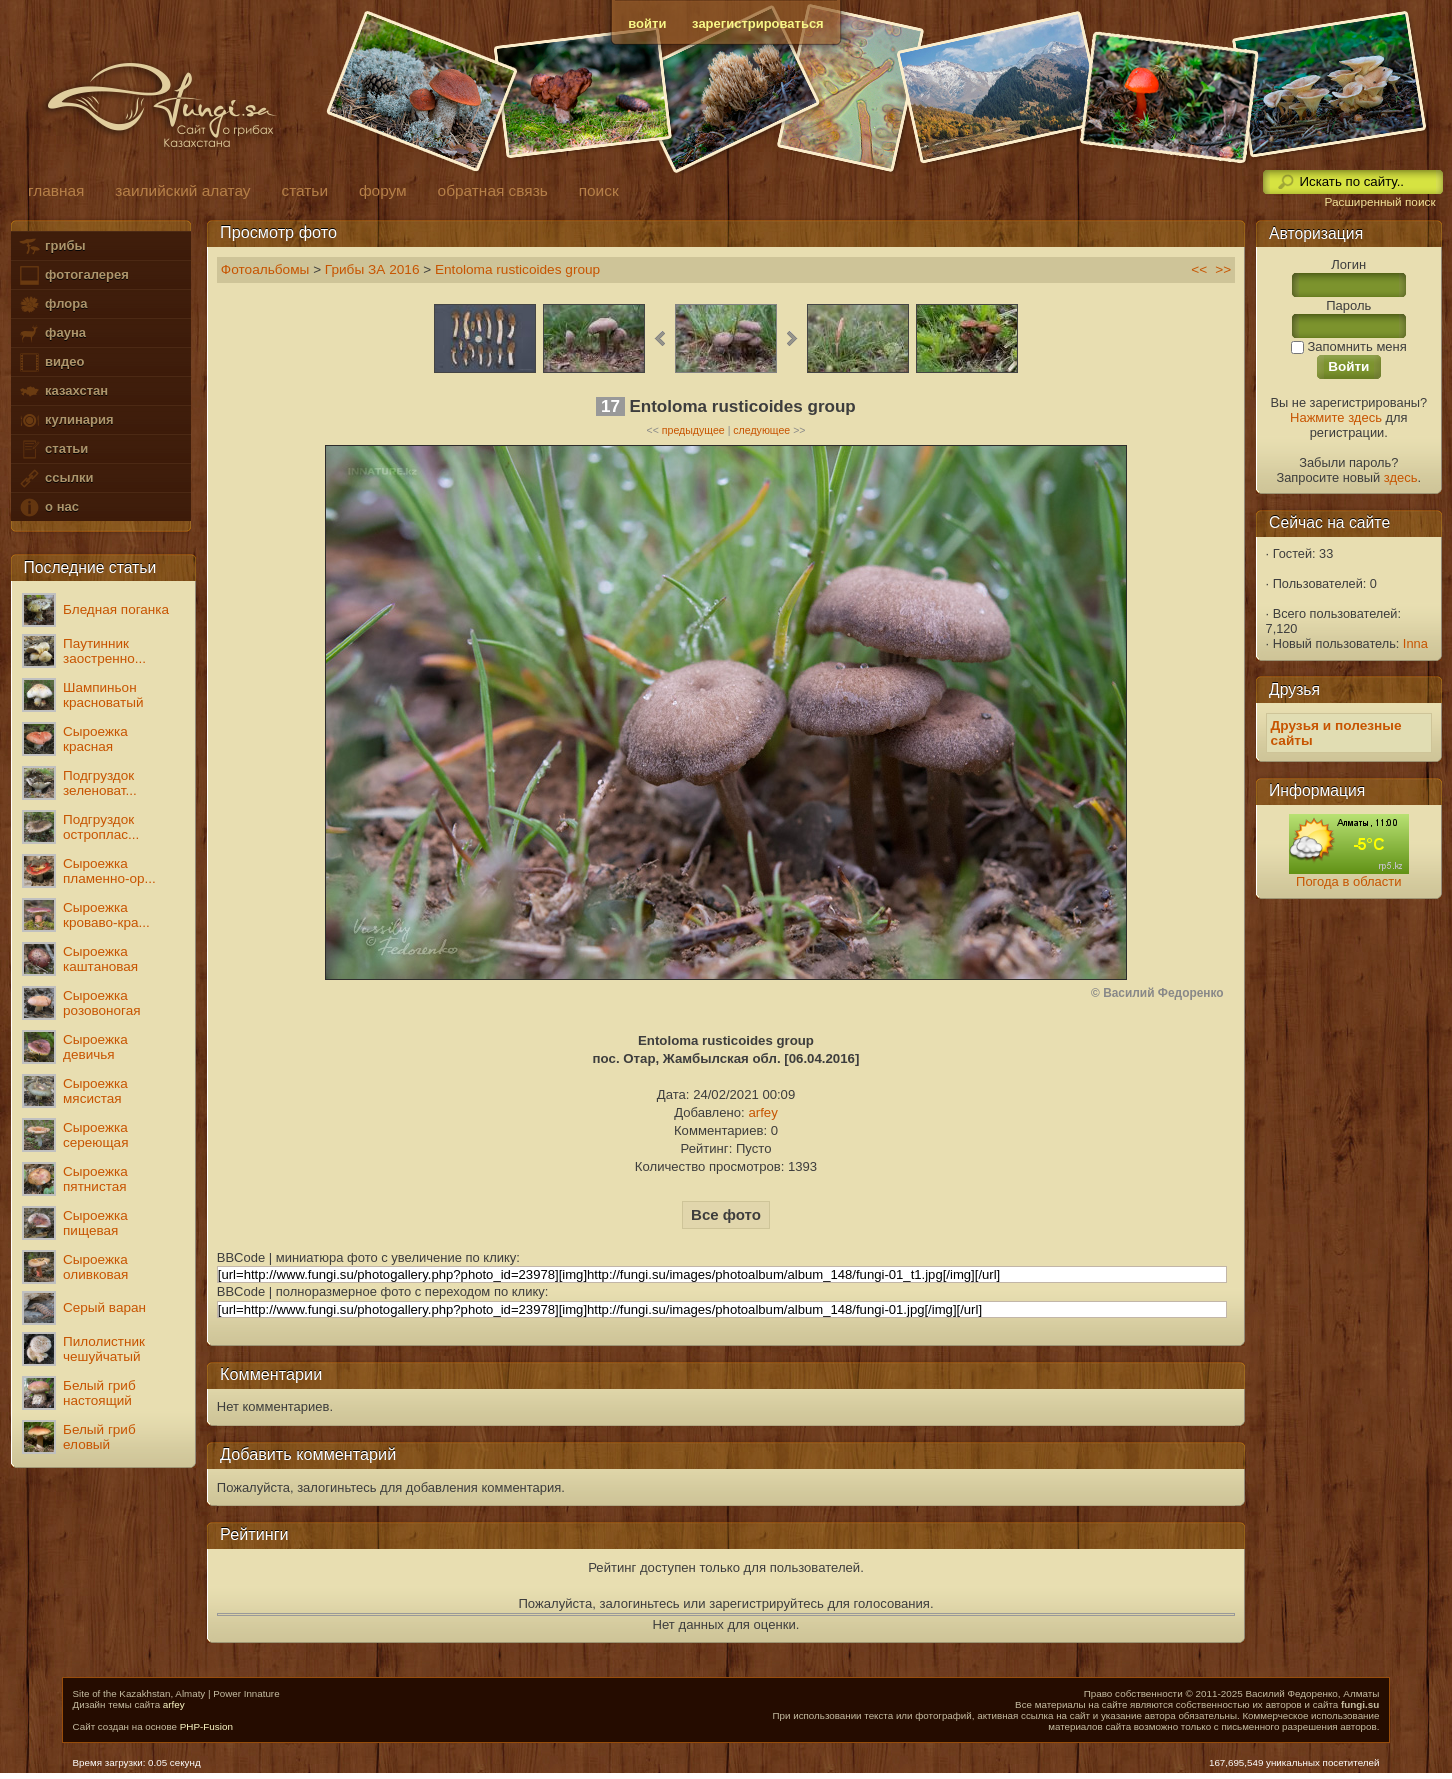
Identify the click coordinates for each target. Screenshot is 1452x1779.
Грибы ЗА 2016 (372, 269)
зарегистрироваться (758, 23)
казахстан (63, 391)
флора (52, 304)
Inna (1415, 643)
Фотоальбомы (265, 269)
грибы (51, 246)
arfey (762, 1112)
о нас (48, 507)
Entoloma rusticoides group (517, 269)
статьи (53, 449)
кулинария (65, 420)
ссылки (55, 478)
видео (51, 362)
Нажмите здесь (1336, 417)
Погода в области (1348, 881)
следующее (761, 430)
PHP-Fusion (206, 1726)
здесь (1401, 477)
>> (1223, 269)
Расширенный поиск (1379, 202)
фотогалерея (73, 275)
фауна (52, 333)
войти (647, 23)
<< (1199, 269)
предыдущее (693, 430)
